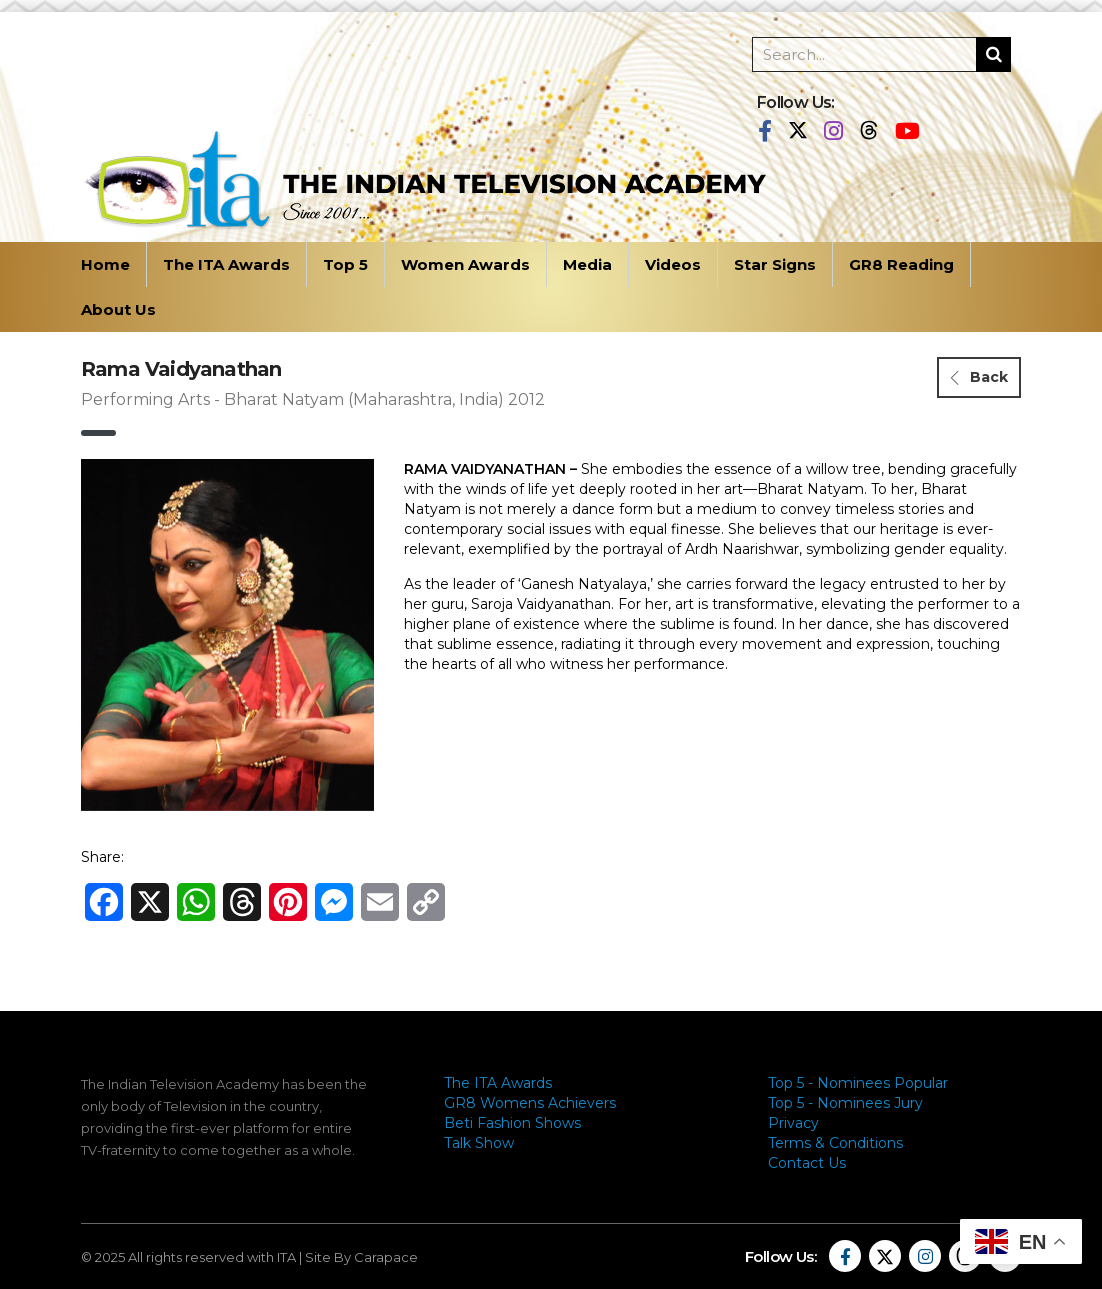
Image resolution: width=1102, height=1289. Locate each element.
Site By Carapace (361, 1257)
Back (979, 377)
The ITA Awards (226, 264)
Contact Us (807, 1163)
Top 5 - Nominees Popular (858, 1083)
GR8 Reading (901, 264)
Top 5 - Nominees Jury (845, 1103)
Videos (673, 264)
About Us (118, 309)
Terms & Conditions (835, 1143)
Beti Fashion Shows (512, 1123)
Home (105, 264)
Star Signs (775, 264)
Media (587, 264)
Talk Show (479, 1143)
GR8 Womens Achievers (530, 1103)
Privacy (793, 1123)
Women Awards (465, 264)
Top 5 (345, 264)
